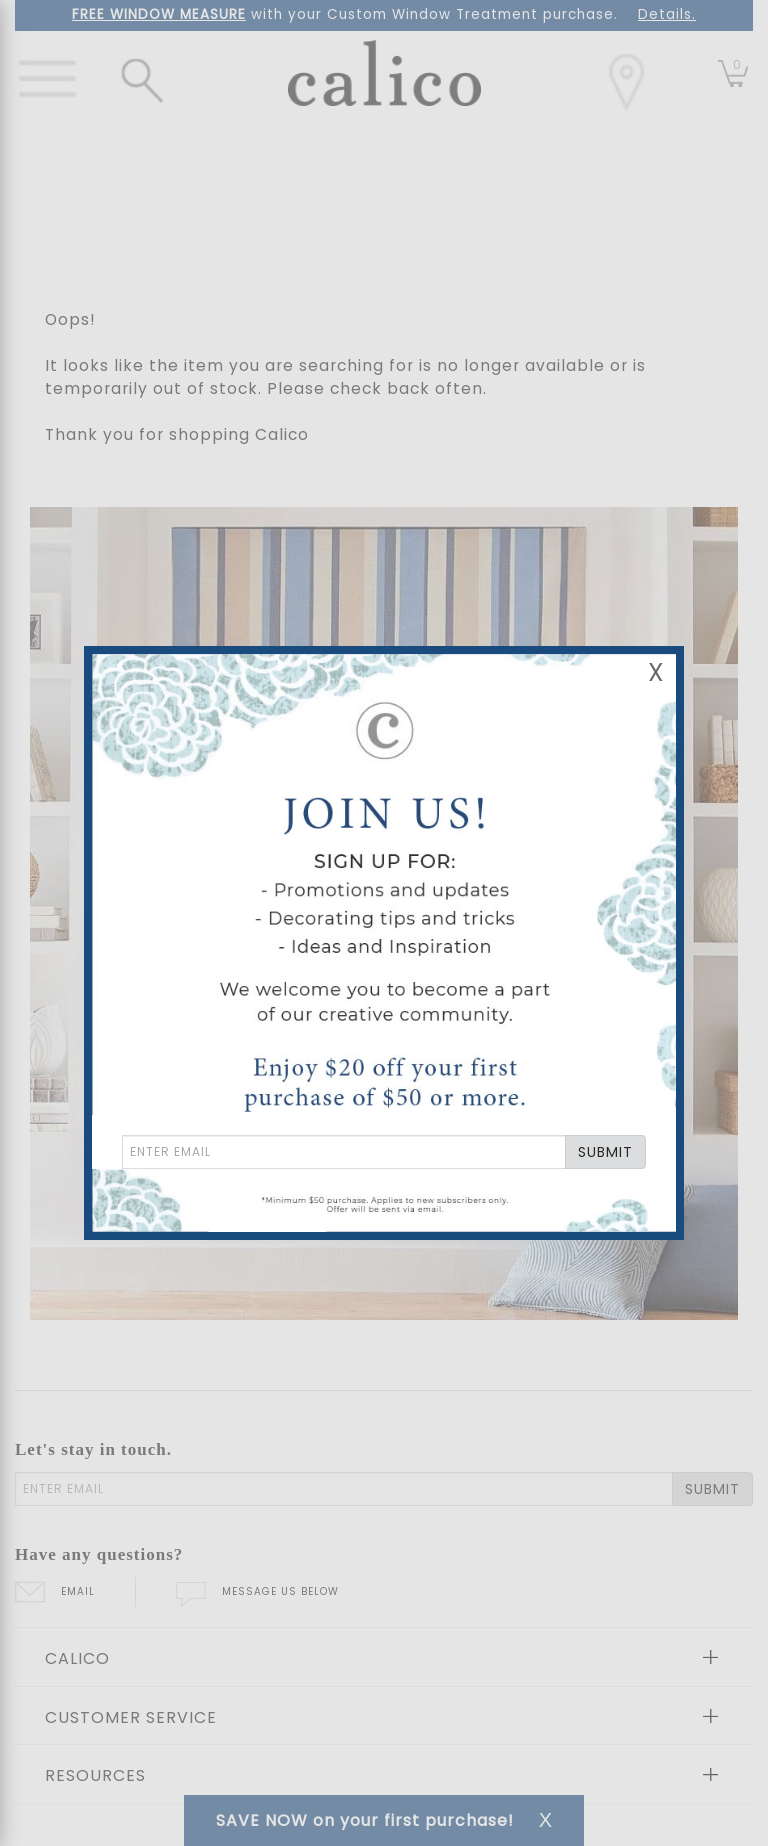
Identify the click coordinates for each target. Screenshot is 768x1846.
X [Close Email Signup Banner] (656, 672)
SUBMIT (605, 1152)
